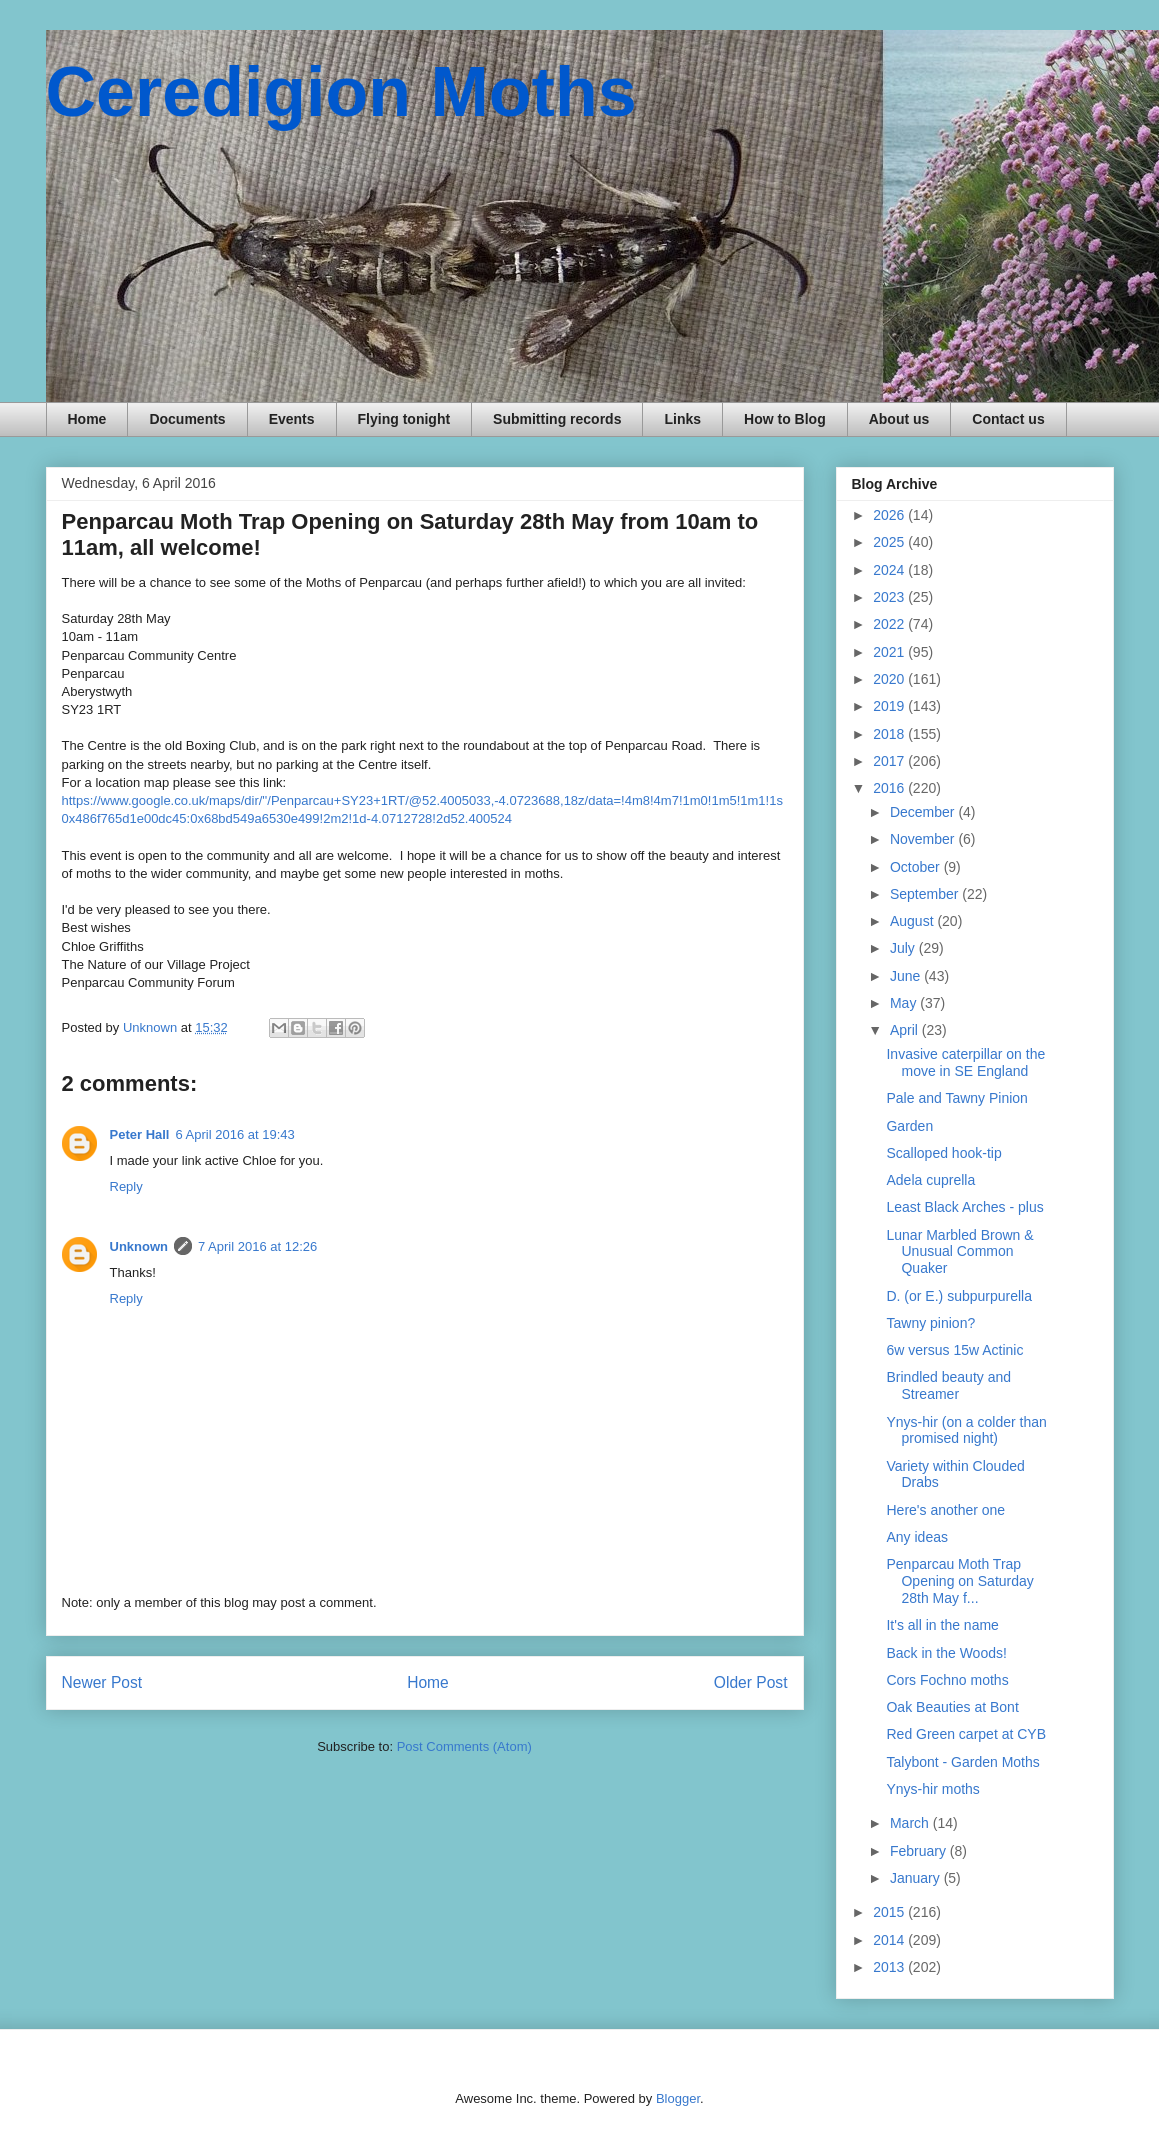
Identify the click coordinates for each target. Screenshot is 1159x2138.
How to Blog (785, 419)
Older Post (751, 1682)
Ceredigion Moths (341, 92)
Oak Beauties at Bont (952, 1707)
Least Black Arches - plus (964, 1207)
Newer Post (102, 1682)
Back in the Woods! (946, 1653)
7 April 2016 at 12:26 (257, 1246)
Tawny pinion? (930, 1323)
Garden (909, 1126)
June (907, 976)
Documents (187, 419)
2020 (890, 679)
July (904, 948)
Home (87, 419)
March (911, 1823)
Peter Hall (140, 1134)
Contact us (1008, 419)
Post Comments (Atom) (464, 1746)
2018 (890, 734)
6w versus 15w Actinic (954, 1350)
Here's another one (945, 1510)
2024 (890, 570)
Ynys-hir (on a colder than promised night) (966, 1430)
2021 (890, 652)
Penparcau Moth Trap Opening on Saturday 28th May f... (959, 1581)
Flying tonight (404, 419)
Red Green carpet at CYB (966, 1734)
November (924, 839)
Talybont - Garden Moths (962, 1762)
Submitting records (557, 419)
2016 (890, 788)
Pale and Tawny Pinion (956, 1098)
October (917, 867)
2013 (890, 1967)
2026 (890, 515)
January (917, 1878)
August (913, 921)
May (905, 1003)
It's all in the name (942, 1625)
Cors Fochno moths (947, 1680)
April (906, 1030)
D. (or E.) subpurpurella (959, 1296)
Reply (126, 1186)
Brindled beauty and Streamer (948, 1385)
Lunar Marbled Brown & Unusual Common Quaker (959, 1252)
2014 (890, 1940)
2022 (890, 624)
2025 (890, 542)
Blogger (678, 2098)
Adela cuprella (930, 1180)
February (920, 1851)
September (926, 894)
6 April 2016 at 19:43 (234, 1134)
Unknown (139, 1246)
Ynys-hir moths (932, 1789)
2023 (890, 597)
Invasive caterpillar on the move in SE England (965, 1062)
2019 (890, 706)
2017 (890, 761)
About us (899, 419)
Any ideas (916, 1537)
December (924, 812)
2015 (890, 1912)
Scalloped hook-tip (943, 1153)
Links (682, 419)
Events (292, 419)
